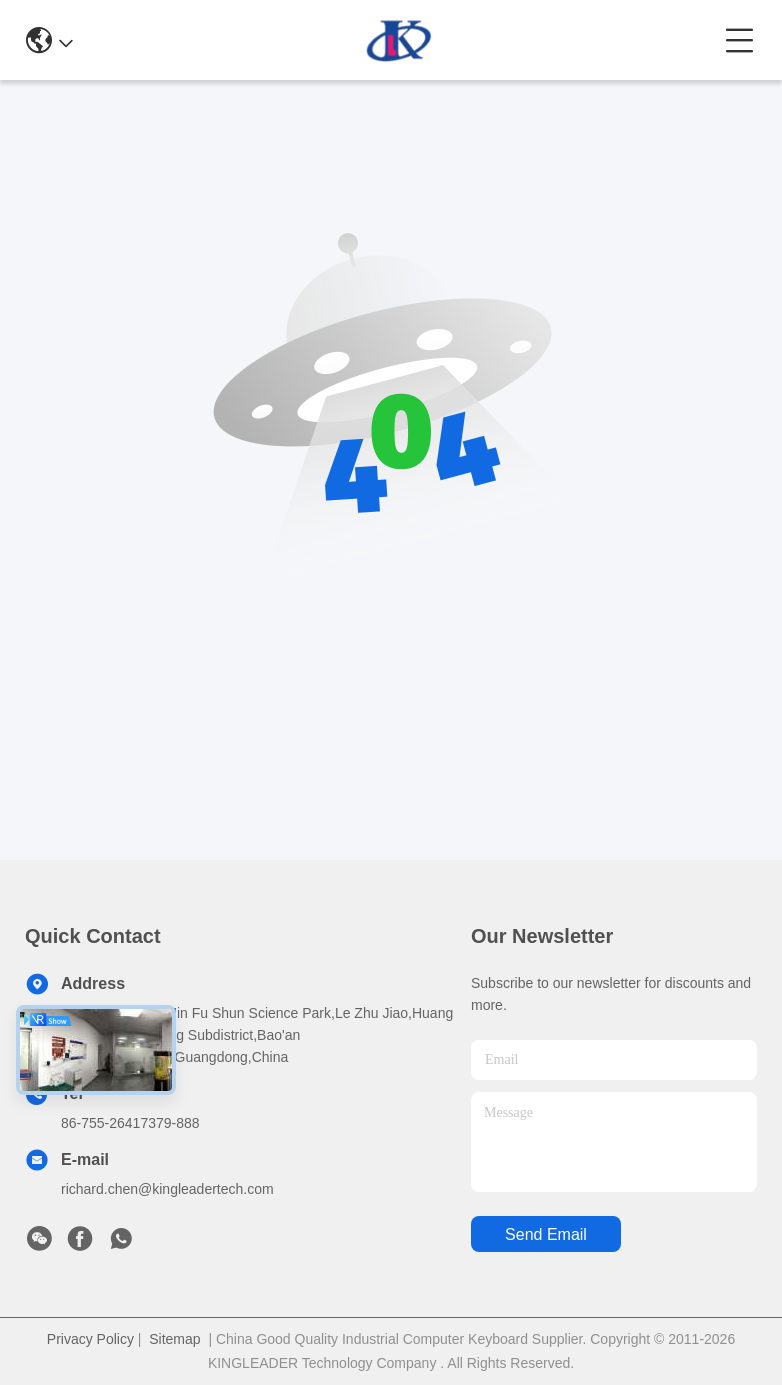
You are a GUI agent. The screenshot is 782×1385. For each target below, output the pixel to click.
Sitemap (174, 1339)
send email (546, 1234)
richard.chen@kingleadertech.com (167, 1189)
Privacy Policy (90, 1339)
